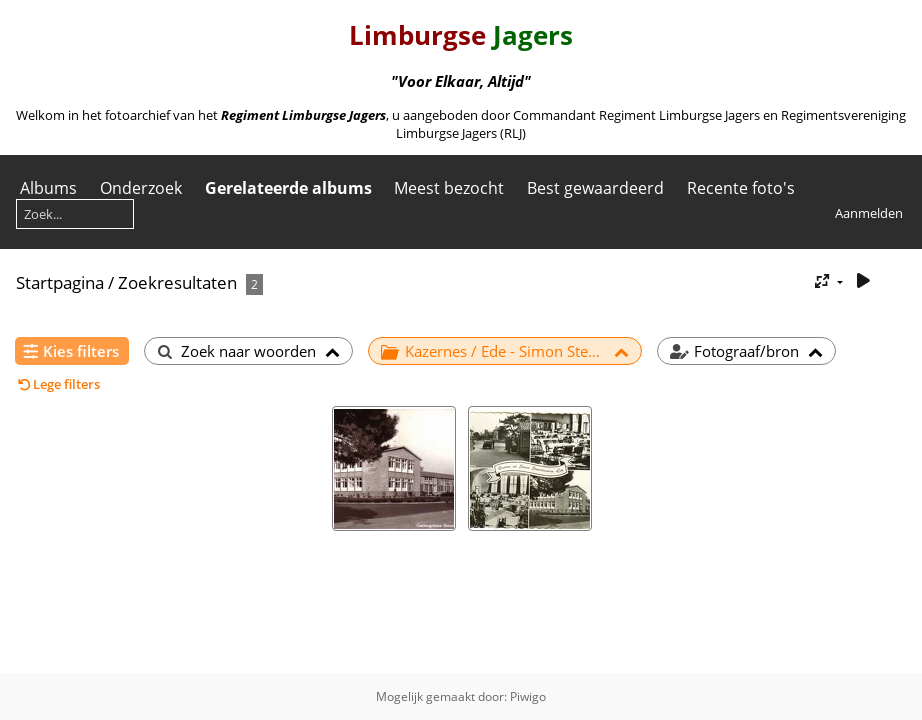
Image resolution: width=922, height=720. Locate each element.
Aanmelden (869, 213)
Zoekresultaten (177, 282)
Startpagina (60, 282)
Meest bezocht (449, 188)
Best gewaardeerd (595, 188)
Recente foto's (741, 188)
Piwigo (528, 696)
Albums (48, 188)
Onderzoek (141, 188)
